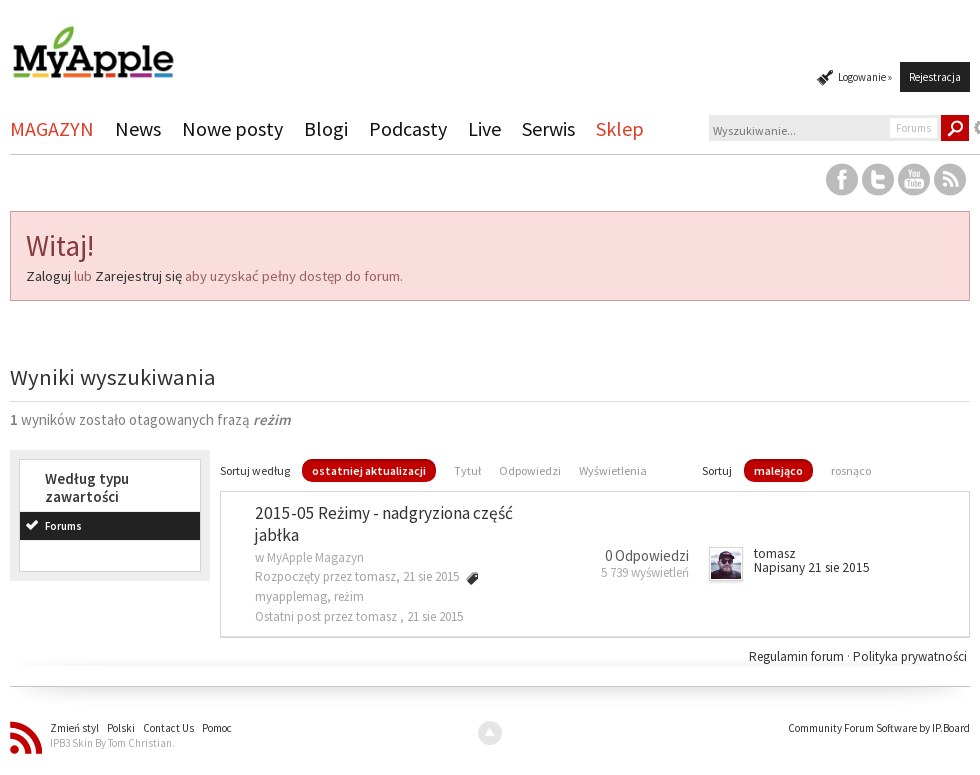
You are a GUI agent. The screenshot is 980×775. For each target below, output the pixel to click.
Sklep (620, 128)
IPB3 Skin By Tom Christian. (112, 743)
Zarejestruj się (138, 276)
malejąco (778, 470)
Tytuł (467, 470)
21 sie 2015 (435, 616)
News (138, 128)
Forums (63, 526)
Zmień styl (74, 728)
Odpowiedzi (530, 470)
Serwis (548, 128)
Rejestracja (935, 77)
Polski (121, 728)
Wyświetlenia (613, 470)
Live (484, 128)
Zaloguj (48, 276)
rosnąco (851, 470)
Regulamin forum (798, 656)
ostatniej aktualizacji (369, 470)
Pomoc (217, 728)
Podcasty (408, 128)
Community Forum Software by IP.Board (879, 728)
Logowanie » (865, 77)
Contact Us (168, 728)
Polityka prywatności (910, 656)
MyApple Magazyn (315, 557)
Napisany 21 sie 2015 (812, 567)
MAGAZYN (52, 128)
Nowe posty (232, 128)
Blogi (326, 128)
